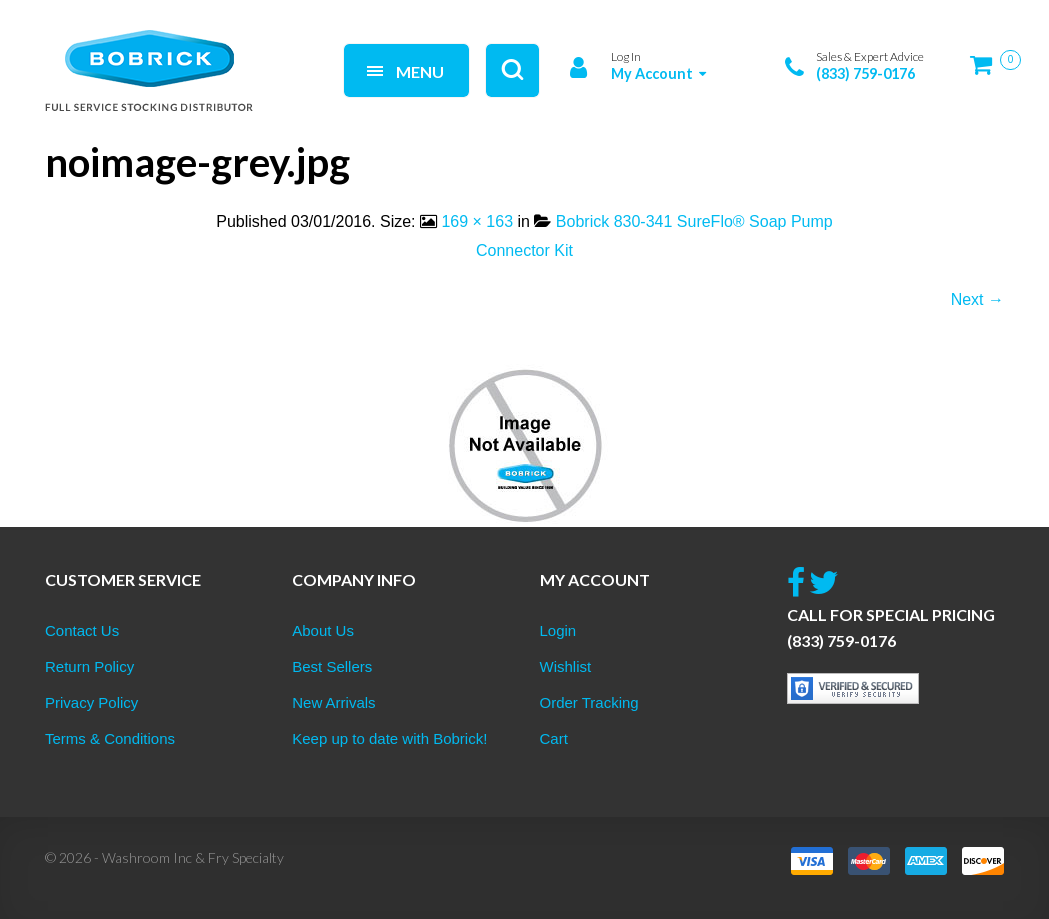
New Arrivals (333, 702)
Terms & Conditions (110, 738)
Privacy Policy (91, 702)
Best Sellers (332, 666)
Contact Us (82, 630)
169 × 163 (477, 221)
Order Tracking (589, 702)
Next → (977, 299)
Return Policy (89, 666)
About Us (323, 630)
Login (558, 630)
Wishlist (566, 666)
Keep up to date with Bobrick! (389, 738)
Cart (554, 738)
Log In (626, 56)
